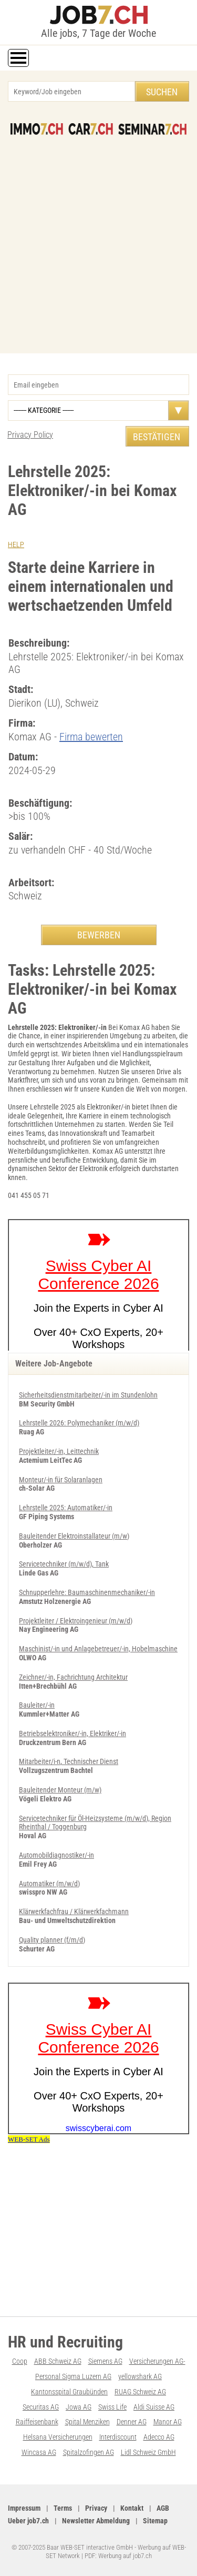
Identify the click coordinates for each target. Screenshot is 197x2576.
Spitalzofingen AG (88, 2452)
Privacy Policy (30, 435)
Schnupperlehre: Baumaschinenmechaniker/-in (87, 1592)
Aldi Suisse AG (153, 2407)
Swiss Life (112, 2407)
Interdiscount (118, 2437)
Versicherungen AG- (157, 2361)
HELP (16, 544)
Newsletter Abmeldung (96, 2520)
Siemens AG (105, 2361)
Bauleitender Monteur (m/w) (60, 1790)
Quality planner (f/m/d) (52, 1940)
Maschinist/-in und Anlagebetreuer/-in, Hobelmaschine (98, 1648)
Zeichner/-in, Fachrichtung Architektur (73, 1677)
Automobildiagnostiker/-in (56, 1855)
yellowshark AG (140, 2376)
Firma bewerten (91, 736)
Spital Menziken (87, 2422)
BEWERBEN (98, 934)
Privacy (96, 2508)
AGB (163, 2508)
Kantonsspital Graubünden (69, 2391)
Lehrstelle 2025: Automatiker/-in (65, 1507)
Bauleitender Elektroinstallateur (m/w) (74, 1536)
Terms (63, 2508)
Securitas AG (41, 2407)
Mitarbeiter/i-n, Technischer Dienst (68, 1761)
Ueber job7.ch (28, 2520)
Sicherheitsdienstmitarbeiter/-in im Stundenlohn (88, 1395)
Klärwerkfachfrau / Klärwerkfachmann (74, 1911)
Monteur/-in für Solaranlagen (60, 1479)
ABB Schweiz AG (57, 2361)
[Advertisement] (98, 239)
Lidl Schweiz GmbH (148, 2452)
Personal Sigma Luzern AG (73, 2376)
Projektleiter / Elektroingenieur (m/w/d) (75, 1621)
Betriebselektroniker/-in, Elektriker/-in (72, 1733)
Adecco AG (158, 2437)
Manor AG (167, 2422)
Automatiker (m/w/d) (49, 1883)
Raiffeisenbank (37, 2422)
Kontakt (131, 2508)
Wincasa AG (39, 2452)
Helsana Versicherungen (57, 2437)
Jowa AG (78, 2407)
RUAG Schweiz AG (140, 2391)
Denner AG (132, 2422)
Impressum (24, 2508)
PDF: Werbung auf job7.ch (118, 2556)
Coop (19, 2361)
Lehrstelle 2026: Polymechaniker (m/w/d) (79, 1423)
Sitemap (155, 2520)
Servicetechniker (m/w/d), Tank (64, 1564)
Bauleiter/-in (37, 1705)
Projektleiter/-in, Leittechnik (59, 1451)
